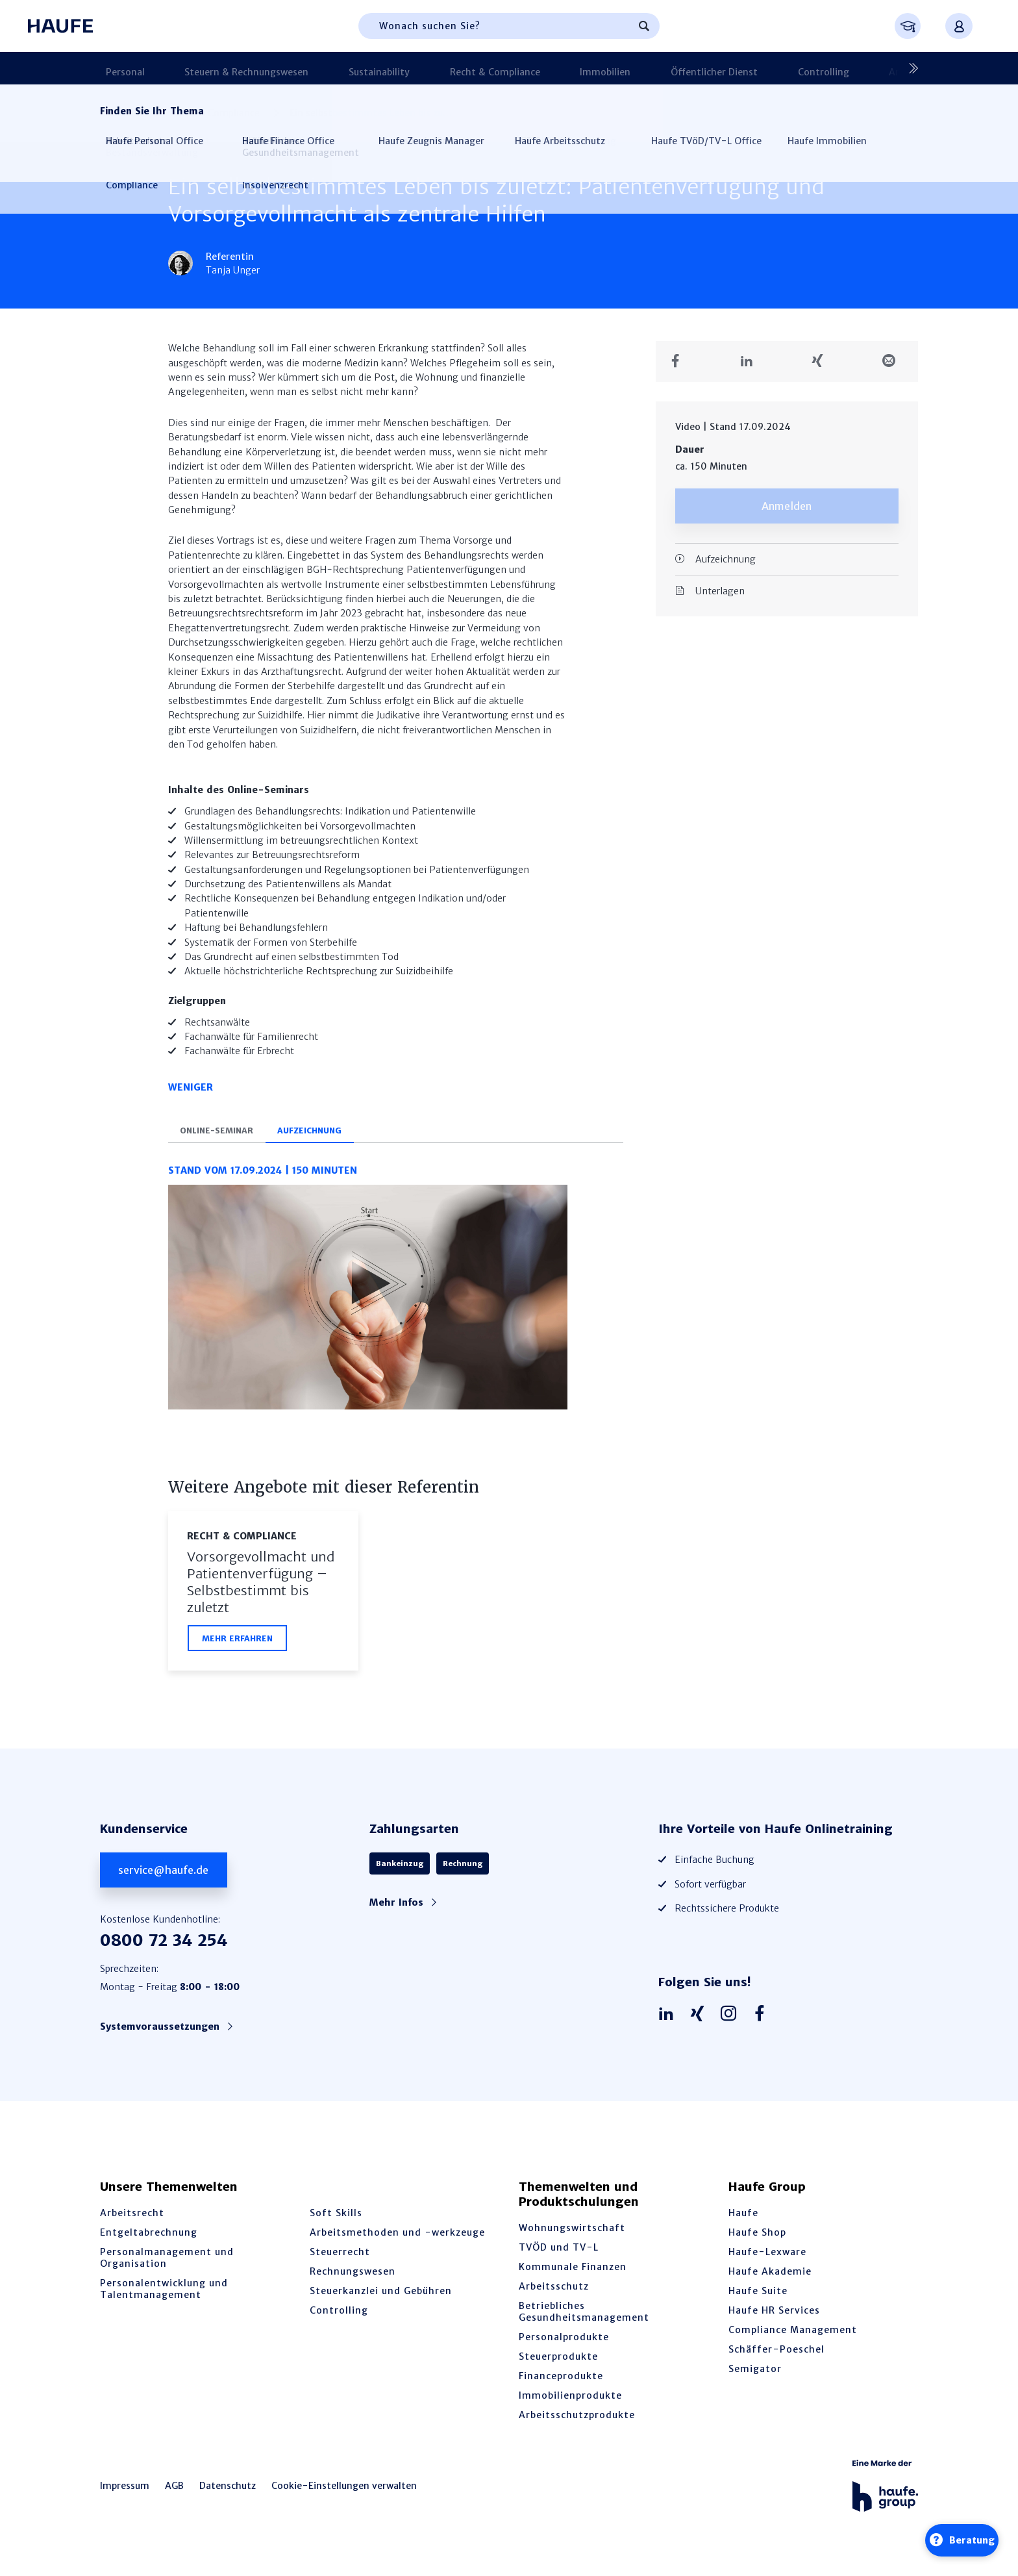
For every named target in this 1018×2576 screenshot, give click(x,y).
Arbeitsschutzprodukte (577, 2427)
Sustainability (332, 68)
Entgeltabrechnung (148, 2245)
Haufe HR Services (774, 2323)
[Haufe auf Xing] (700, 2026)
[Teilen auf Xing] (822, 361)
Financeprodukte (561, 2388)
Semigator (755, 2381)
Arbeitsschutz (554, 2299)
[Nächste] (908, 68)
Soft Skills (336, 2225)
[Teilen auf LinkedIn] (751, 361)
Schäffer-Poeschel (776, 2362)
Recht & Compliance (427, 68)
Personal (119, 68)
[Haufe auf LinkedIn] (669, 2026)
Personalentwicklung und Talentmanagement (164, 2301)
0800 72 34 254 (163, 1953)
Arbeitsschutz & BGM (786, 68)
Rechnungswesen (352, 2284)
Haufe (743, 2225)
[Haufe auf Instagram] (732, 2026)
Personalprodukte (564, 2349)
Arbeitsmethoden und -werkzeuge (397, 2245)
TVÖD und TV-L (559, 2260)
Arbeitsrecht (132, 2225)
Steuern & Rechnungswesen (220, 68)
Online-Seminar (224, 1140)
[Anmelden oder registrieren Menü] (959, 26)
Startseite (121, 113)
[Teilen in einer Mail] (893, 361)
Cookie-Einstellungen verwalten (344, 2498)
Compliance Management (792, 2342)
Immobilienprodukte (570, 2408)
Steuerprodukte (558, 2369)
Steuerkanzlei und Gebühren (381, 2303)
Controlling (694, 68)
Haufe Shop (757, 2245)
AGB (174, 2498)
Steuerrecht (340, 2264)
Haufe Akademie (770, 2284)
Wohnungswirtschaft (572, 2240)
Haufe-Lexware (767, 2264)
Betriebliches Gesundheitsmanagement (584, 2324)
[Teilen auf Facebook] (680, 361)
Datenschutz (227, 2498)
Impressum (124, 2498)
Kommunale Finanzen (573, 2279)
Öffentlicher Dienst (605, 68)
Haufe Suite (758, 2303)
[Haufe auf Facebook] (763, 2026)
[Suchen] (644, 26)
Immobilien (517, 68)
